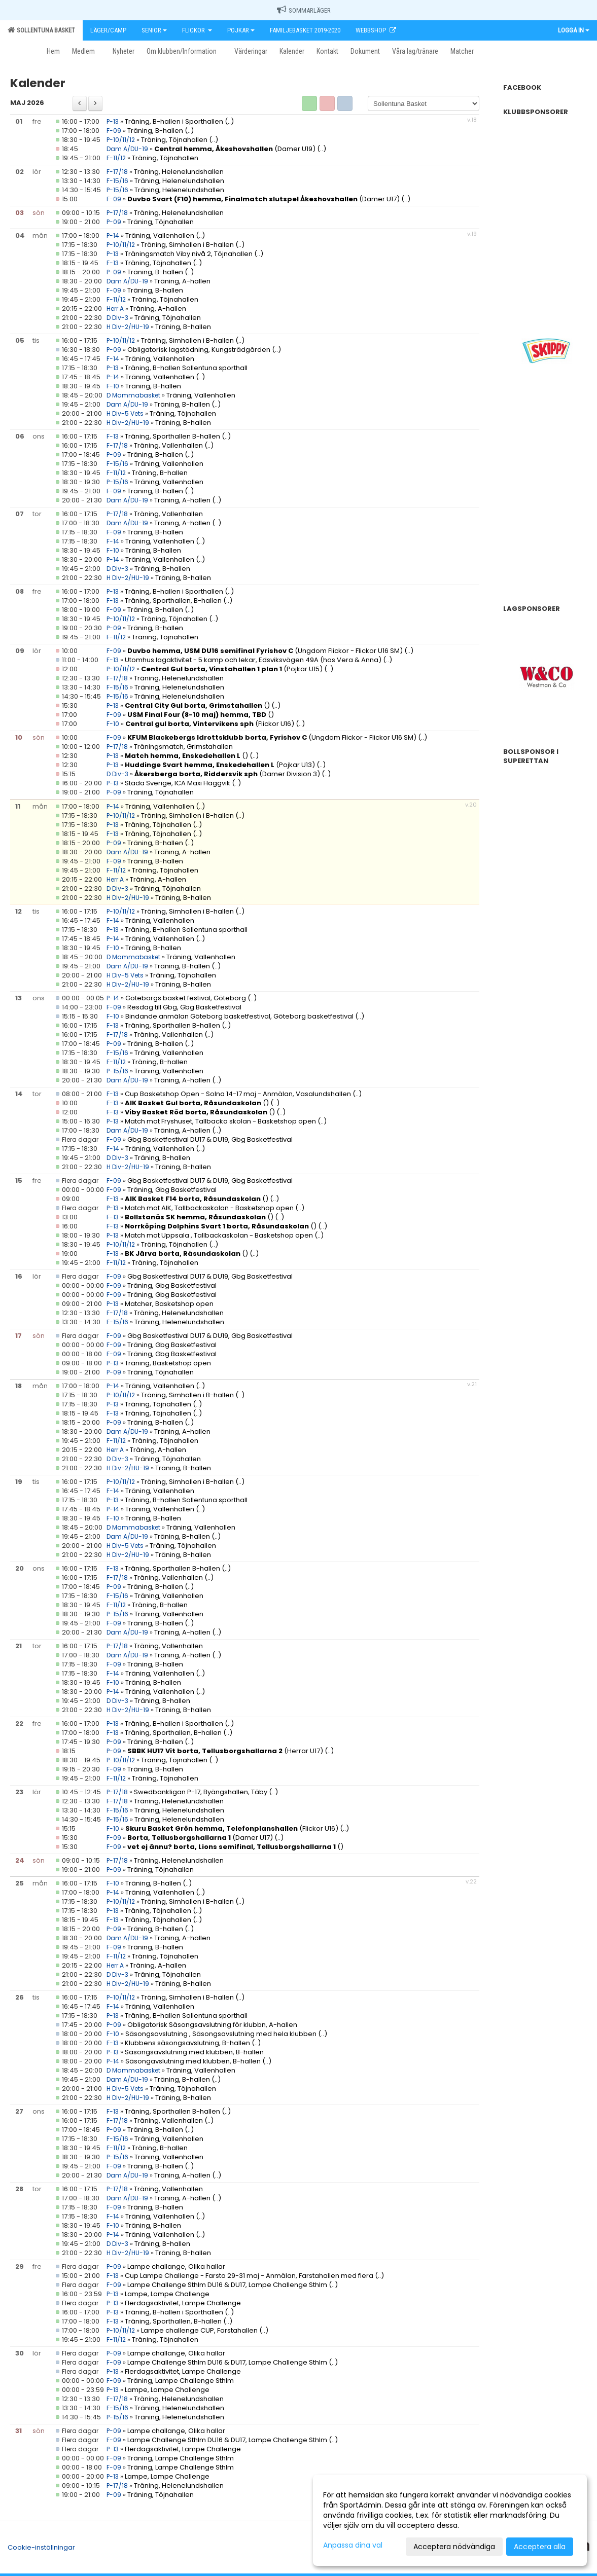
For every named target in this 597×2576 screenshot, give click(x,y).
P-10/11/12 (121, 139)
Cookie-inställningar (41, 2547)
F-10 (113, 386)
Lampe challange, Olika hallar (176, 2266)
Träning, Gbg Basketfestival (172, 1189)
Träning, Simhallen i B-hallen (187, 244)
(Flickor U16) (209, 724)
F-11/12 (116, 158)
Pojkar (241, 30)
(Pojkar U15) (232, 669)
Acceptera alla (540, 2547)
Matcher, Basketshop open (169, 1304)
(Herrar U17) (225, 1751)
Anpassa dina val (352, 2545)
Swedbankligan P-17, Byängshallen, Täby (200, 1792)
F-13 (113, 263)
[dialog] (450, 2520)
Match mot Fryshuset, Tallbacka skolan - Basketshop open (221, 1121)
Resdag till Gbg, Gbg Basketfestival (184, 1007)
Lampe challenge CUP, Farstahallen (199, 2330)
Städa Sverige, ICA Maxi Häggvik (177, 783)
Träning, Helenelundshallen (179, 171)
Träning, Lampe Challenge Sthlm (180, 2380)
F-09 (114, 130)
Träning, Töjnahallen (174, 139)
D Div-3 (117, 317)
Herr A (116, 308)
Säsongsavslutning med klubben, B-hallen (194, 2052)
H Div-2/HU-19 (128, 326)
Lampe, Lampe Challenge (167, 2294)
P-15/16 (117, 190)
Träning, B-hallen (155, 130)
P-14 (113, 235)
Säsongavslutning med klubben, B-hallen (193, 2061)
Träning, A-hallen (182, 281)
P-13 (113, 121)
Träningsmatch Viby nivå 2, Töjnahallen (189, 254)
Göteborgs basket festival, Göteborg (185, 998)
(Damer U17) (263, 199)
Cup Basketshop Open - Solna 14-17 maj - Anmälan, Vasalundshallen (238, 1094)
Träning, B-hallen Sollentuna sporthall (186, 368)
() (197, 705)
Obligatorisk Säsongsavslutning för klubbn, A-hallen (212, 2024)
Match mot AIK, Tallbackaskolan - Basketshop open (209, 1208)
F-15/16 (117, 180)
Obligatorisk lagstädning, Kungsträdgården (198, 349)
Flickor (197, 30)
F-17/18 (117, 171)
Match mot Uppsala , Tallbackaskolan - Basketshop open (219, 1235)
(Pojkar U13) (220, 765)
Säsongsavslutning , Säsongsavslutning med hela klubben (221, 2034)
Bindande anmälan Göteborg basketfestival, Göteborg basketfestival (239, 1016)
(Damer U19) (234, 149)
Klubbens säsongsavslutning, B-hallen (187, 2043)
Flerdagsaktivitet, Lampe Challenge (183, 2303)
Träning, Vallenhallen (159, 235)
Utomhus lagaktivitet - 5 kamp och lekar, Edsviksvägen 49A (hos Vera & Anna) (253, 660)
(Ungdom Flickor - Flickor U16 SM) (265, 651)
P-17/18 (117, 212)
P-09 (114, 221)
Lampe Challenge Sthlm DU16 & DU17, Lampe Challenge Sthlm (227, 2285)
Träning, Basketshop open (168, 1363)
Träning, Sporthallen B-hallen (172, 436)
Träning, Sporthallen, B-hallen (173, 600)
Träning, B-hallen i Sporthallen (175, 121)
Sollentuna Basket (41, 30)
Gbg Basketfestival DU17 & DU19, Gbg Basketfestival (210, 1139)
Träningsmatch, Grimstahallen (183, 746)
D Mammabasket (133, 395)
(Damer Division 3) (227, 774)
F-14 (113, 358)
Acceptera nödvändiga (454, 2547)
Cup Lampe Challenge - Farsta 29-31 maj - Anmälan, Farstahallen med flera (249, 2275)
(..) (229, 121)
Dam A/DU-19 (127, 148)
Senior (154, 30)
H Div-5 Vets (125, 413)
